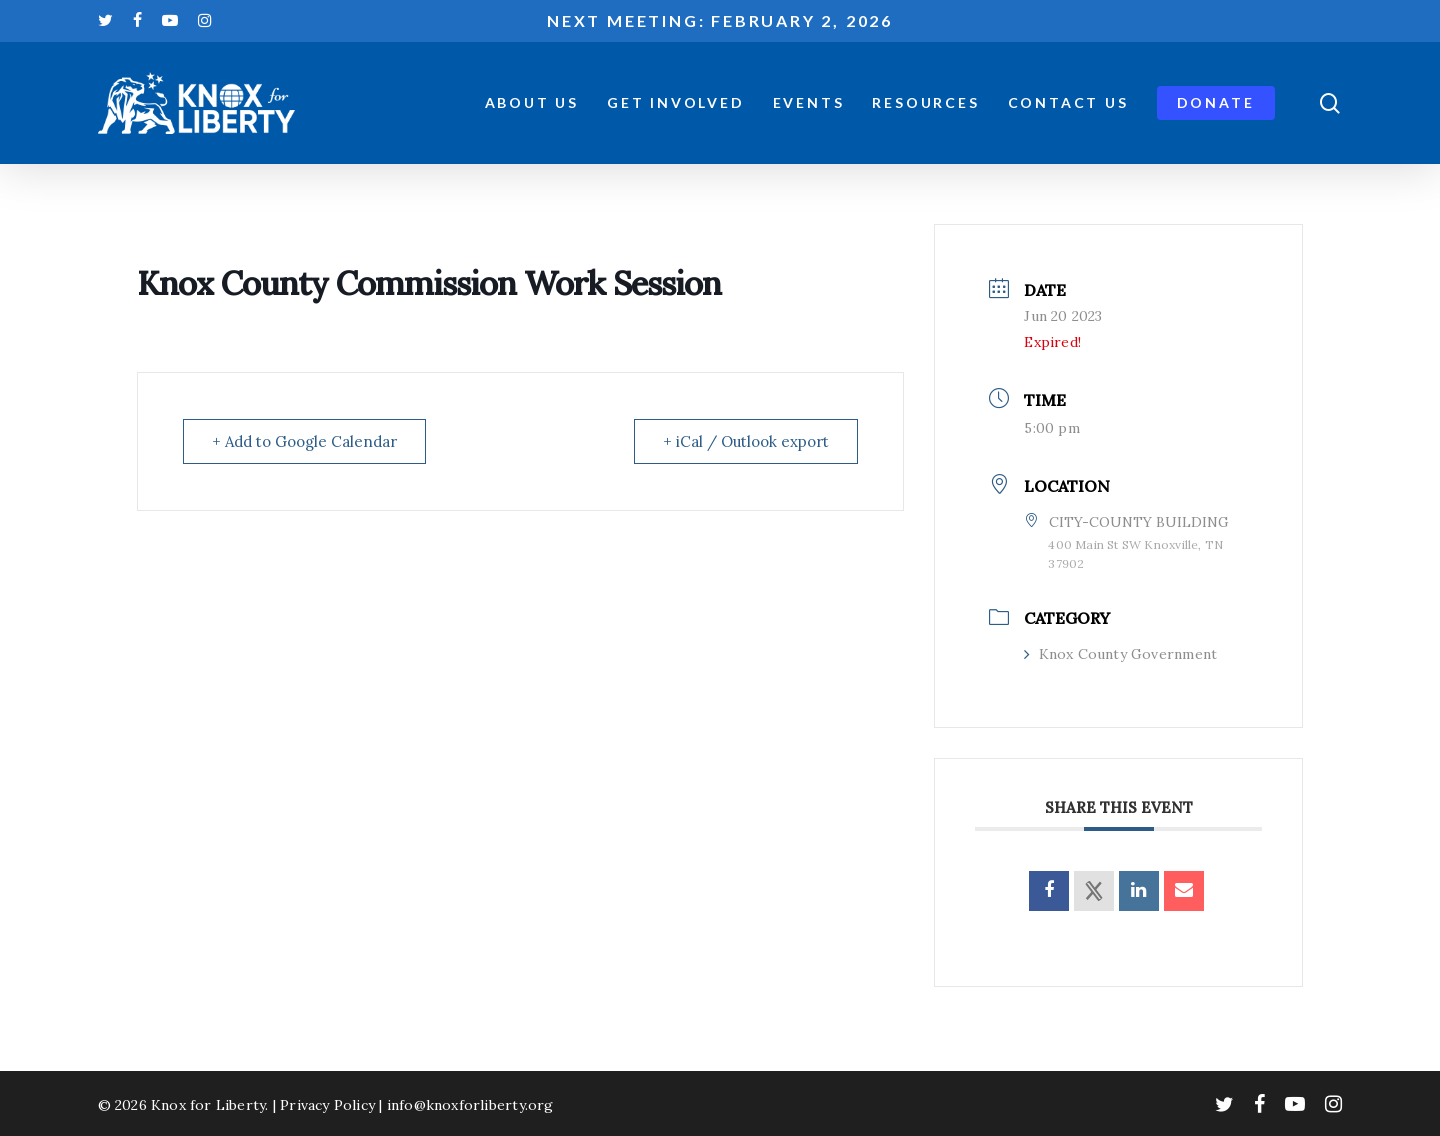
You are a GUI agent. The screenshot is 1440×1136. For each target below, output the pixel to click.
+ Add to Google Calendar (304, 441)
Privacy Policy (327, 1105)
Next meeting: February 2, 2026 (720, 20)
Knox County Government (1120, 654)
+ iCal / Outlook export (746, 441)
